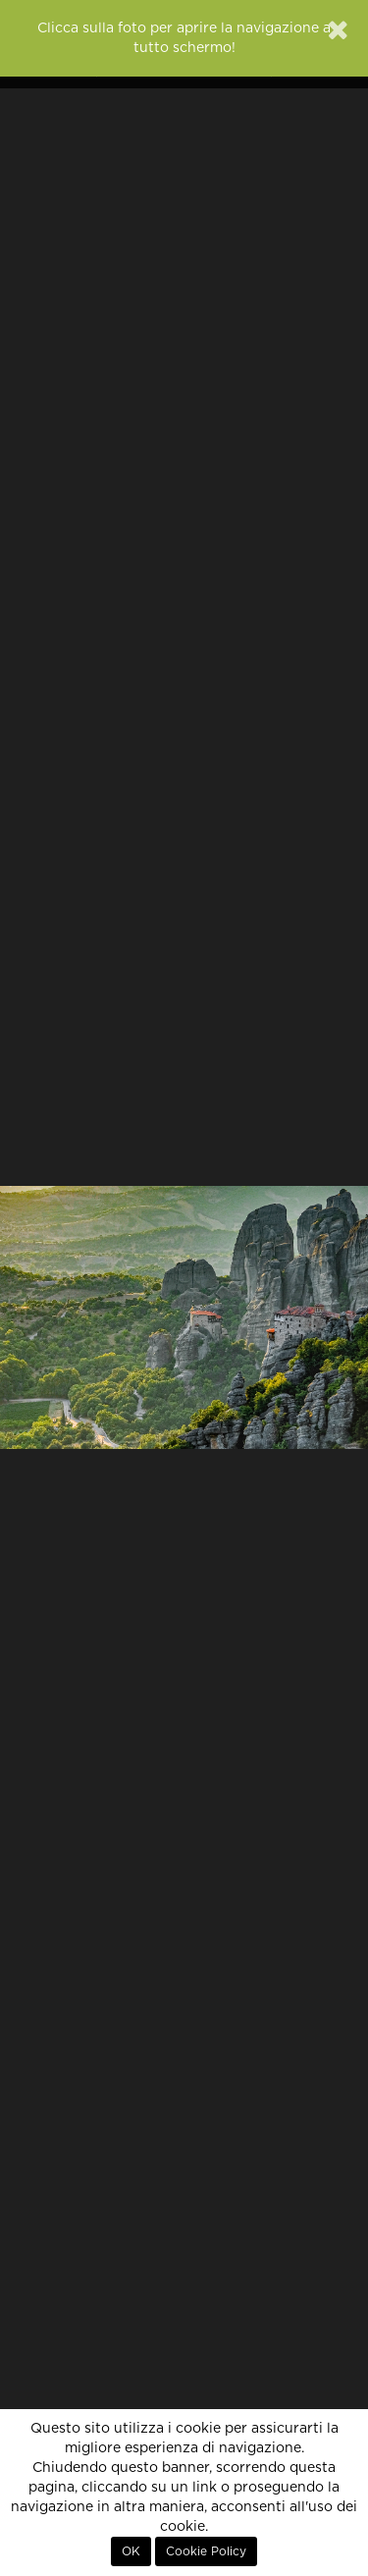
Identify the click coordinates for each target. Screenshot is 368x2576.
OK (131, 2551)
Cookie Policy (206, 2551)
